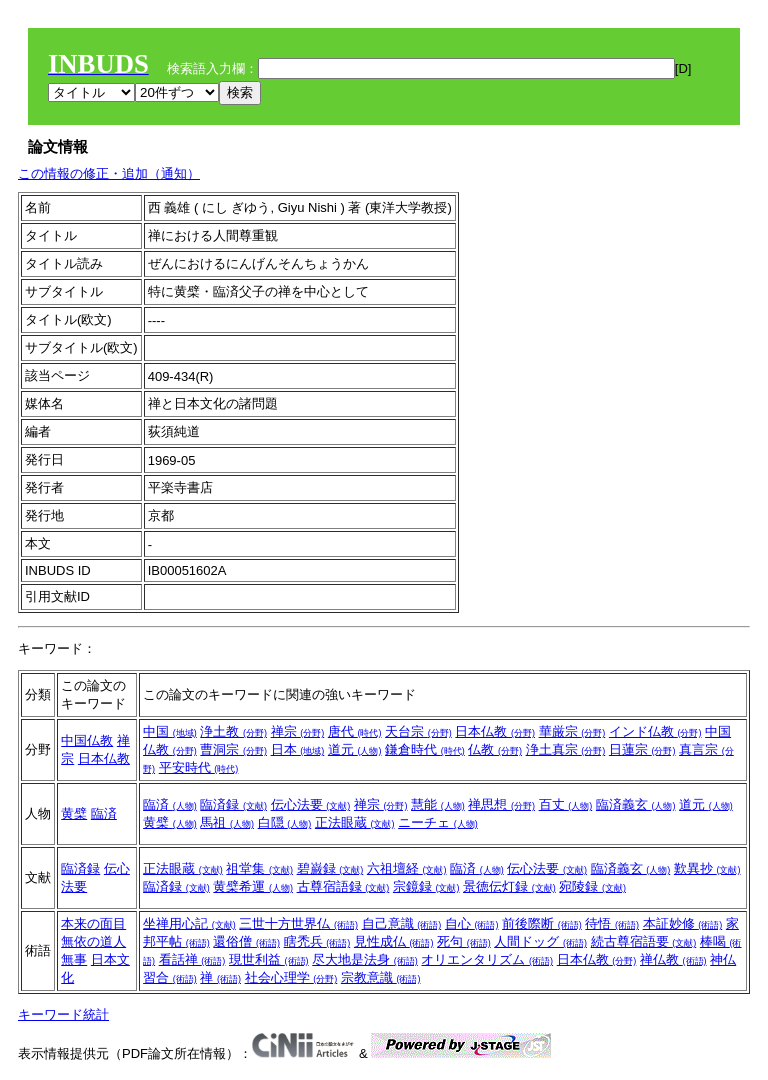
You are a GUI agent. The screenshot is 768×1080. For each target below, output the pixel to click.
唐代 (355, 731)
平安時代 (199, 767)
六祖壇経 (407, 868)
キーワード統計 (63, 1014)
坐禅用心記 (189, 923)
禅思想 (501, 804)
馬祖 (227, 822)
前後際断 (542, 923)
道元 (355, 749)
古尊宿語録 (343, 886)
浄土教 (233, 731)
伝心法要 (311, 804)
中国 (170, 731)
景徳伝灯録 (509, 886)
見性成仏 (394, 941)
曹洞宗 (233, 749)
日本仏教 (104, 758)
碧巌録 (330, 868)
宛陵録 (592, 886)
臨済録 (233, 804)
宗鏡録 (426, 886)
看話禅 (192, 959)
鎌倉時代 (425, 749)
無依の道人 (93, 941)
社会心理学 (291, 977)
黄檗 (74, 813)
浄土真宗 (566, 749)
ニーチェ (438, 822)
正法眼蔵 (355, 822)
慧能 (438, 804)
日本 (298, 749)
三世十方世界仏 (298, 923)
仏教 (495, 749)
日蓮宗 (642, 749)
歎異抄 (707, 868)
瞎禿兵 (317, 941)
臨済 (104, 813)
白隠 (285, 822)
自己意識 (402, 923)
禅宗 (298, 731)
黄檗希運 (253, 886)
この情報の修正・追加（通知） (109, 173)
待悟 (612, 923)
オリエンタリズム (487, 959)
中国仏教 (87, 740)
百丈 (566, 804)
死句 (464, 941)
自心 (472, 923)
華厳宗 (572, 731)
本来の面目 (93, 923)
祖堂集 (259, 868)
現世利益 (269, 959)
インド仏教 (655, 731)
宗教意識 (381, 977)
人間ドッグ (540, 941)
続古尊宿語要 (644, 941)
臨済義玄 (636, 804)
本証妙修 (683, 923)
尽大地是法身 (365, 959)
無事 (74, 959)
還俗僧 (246, 941)
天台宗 (418, 731)
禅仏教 (673, 959)
